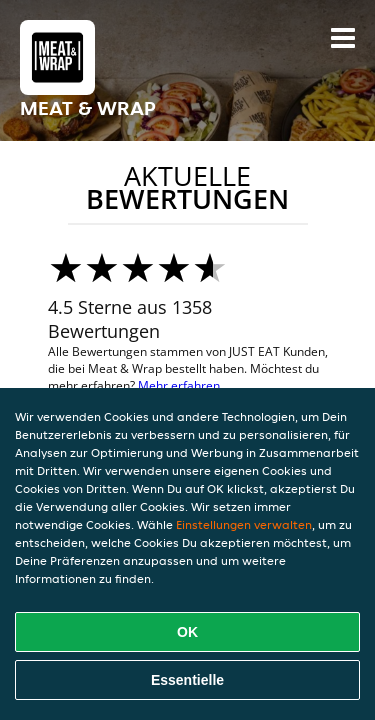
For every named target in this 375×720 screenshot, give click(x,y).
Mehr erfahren (179, 385)
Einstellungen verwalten (244, 524)
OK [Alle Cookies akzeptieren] (187, 632)
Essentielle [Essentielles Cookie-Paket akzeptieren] (187, 680)
